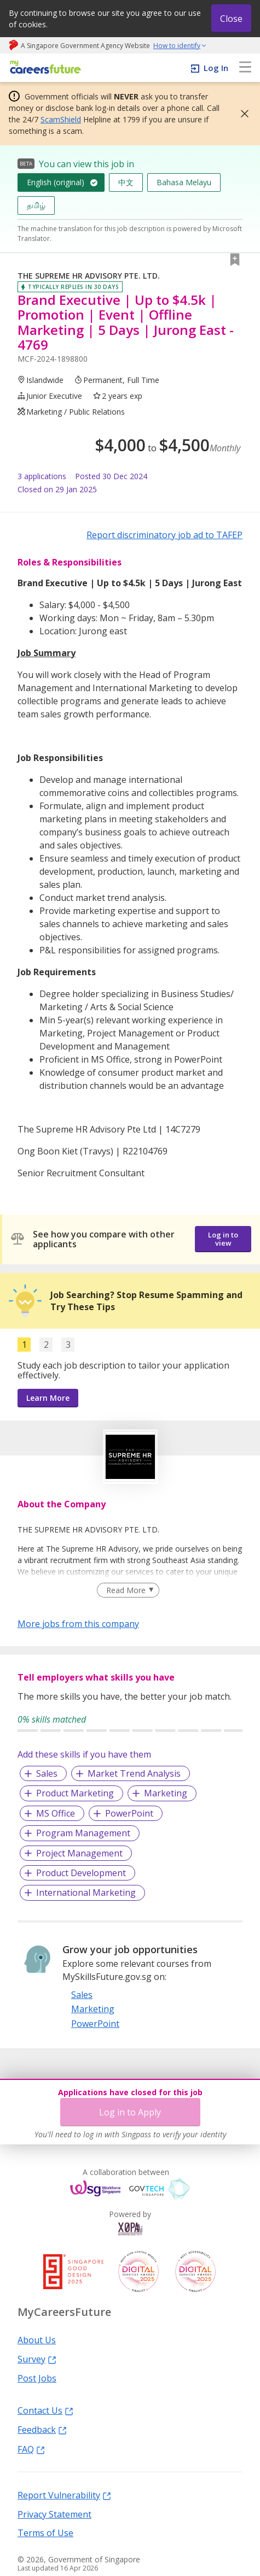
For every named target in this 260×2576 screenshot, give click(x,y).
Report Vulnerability (64, 2494)
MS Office (55, 1813)
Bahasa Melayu (184, 182)
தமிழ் (36, 205)
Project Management (79, 1853)
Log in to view (223, 1239)
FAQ (31, 2448)
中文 (126, 182)
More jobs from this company (78, 1623)
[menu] (245, 67)
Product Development (81, 1873)
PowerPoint (129, 1813)
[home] (43, 68)
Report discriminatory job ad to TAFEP (164, 535)
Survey (37, 2358)
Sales (46, 1773)
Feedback (42, 2429)
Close (231, 19)
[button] (241, 113)
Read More (126, 1590)
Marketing (165, 1793)
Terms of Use (45, 2532)
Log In (216, 67)
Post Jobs (37, 2377)
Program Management (83, 1833)
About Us (37, 2339)
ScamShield (61, 119)
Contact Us (45, 2409)
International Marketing (86, 1893)
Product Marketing (75, 1793)
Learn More (48, 1398)
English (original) (55, 182)
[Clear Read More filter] (128, 1590)
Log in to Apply (130, 2112)
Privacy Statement (54, 2513)
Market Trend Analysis (134, 1773)
